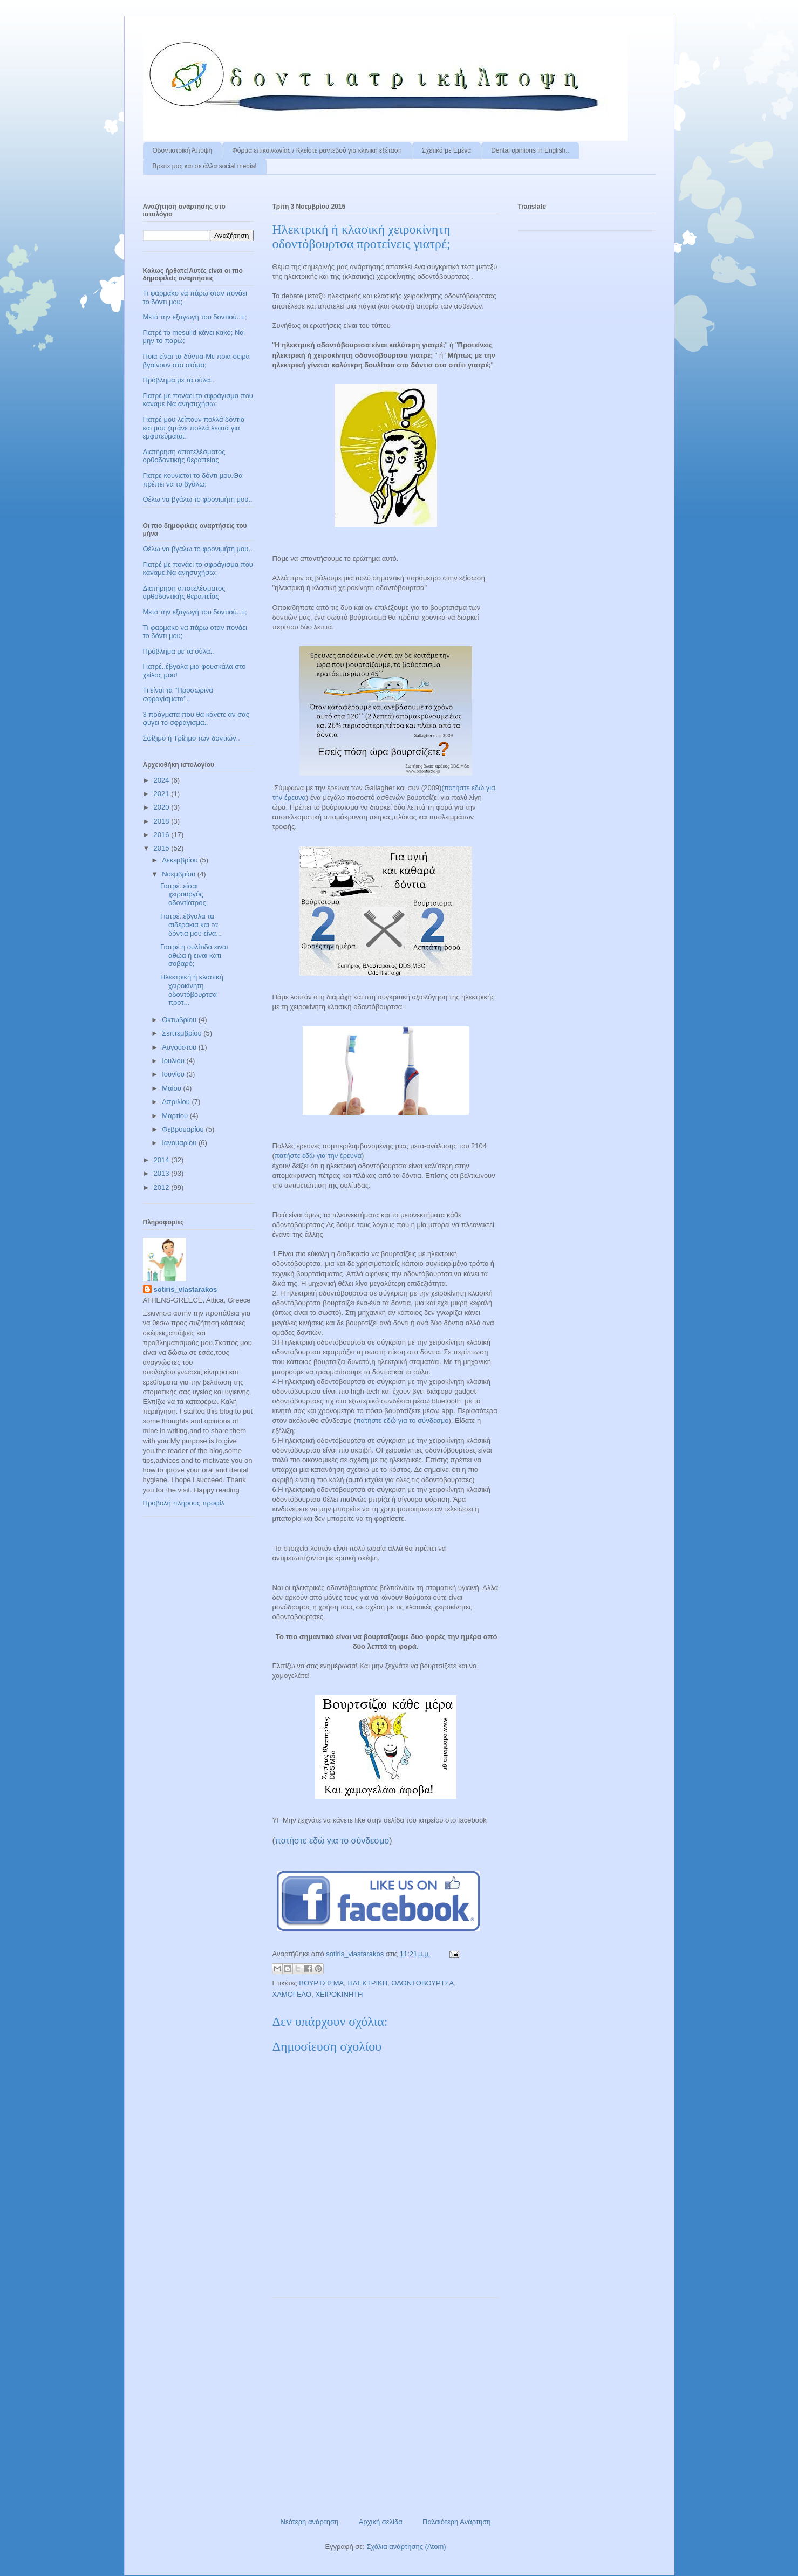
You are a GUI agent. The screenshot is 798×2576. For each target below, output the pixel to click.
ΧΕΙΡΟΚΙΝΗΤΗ (339, 1994)
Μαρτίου (176, 1116)
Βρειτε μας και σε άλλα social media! (205, 166)
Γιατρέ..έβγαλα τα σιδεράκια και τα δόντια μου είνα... (191, 924)
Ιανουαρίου (180, 1143)
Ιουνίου (174, 1074)
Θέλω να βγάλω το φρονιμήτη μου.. (198, 499)
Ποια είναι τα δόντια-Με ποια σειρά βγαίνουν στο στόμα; (196, 360)
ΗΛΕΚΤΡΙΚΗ (367, 1983)
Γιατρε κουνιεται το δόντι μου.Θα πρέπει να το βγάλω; (193, 479)
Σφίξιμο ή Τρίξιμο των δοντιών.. (191, 738)
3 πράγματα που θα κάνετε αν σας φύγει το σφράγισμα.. (196, 718)
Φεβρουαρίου (184, 1129)
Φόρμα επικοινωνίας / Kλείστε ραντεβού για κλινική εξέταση (317, 150)
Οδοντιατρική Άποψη (183, 150)
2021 (163, 794)
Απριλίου (177, 1102)
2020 (163, 807)
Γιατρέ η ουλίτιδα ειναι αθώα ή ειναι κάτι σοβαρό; (194, 955)
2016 (163, 835)
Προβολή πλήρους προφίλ (184, 1503)
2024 (163, 780)
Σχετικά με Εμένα (446, 150)
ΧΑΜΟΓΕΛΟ (292, 1994)
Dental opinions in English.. (530, 150)
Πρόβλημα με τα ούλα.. (178, 380)
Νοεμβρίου (179, 874)
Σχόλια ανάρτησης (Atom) (406, 2547)
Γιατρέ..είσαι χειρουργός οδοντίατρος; (184, 894)
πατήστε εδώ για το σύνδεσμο (402, 1420)
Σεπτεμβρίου (182, 1033)
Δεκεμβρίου (181, 860)
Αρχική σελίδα (381, 2522)
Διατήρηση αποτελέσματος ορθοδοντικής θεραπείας (184, 456)
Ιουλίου (174, 1061)
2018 (163, 821)
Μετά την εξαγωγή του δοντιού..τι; (195, 317)
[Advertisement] (385, 2403)
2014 (163, 1160)
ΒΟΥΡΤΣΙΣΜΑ (321, 1983)
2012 (163, 1187)
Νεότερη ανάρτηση (310, 2522)
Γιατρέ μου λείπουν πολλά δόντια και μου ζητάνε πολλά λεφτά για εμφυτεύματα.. (194, 427)
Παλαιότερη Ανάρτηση (456, 2522)
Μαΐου (172, 1088)
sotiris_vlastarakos (185, 1289)
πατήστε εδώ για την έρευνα (318, 1156)
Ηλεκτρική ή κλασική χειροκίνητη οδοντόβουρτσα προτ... (191, 989)
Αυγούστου (180, 1047)
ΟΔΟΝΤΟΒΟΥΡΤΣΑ (422, 1983)
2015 (163, 848)
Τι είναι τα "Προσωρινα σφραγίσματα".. (178, 694)
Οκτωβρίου (180, 1020)
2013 (163, 1173)
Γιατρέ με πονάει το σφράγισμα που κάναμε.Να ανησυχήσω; (198, 400)
